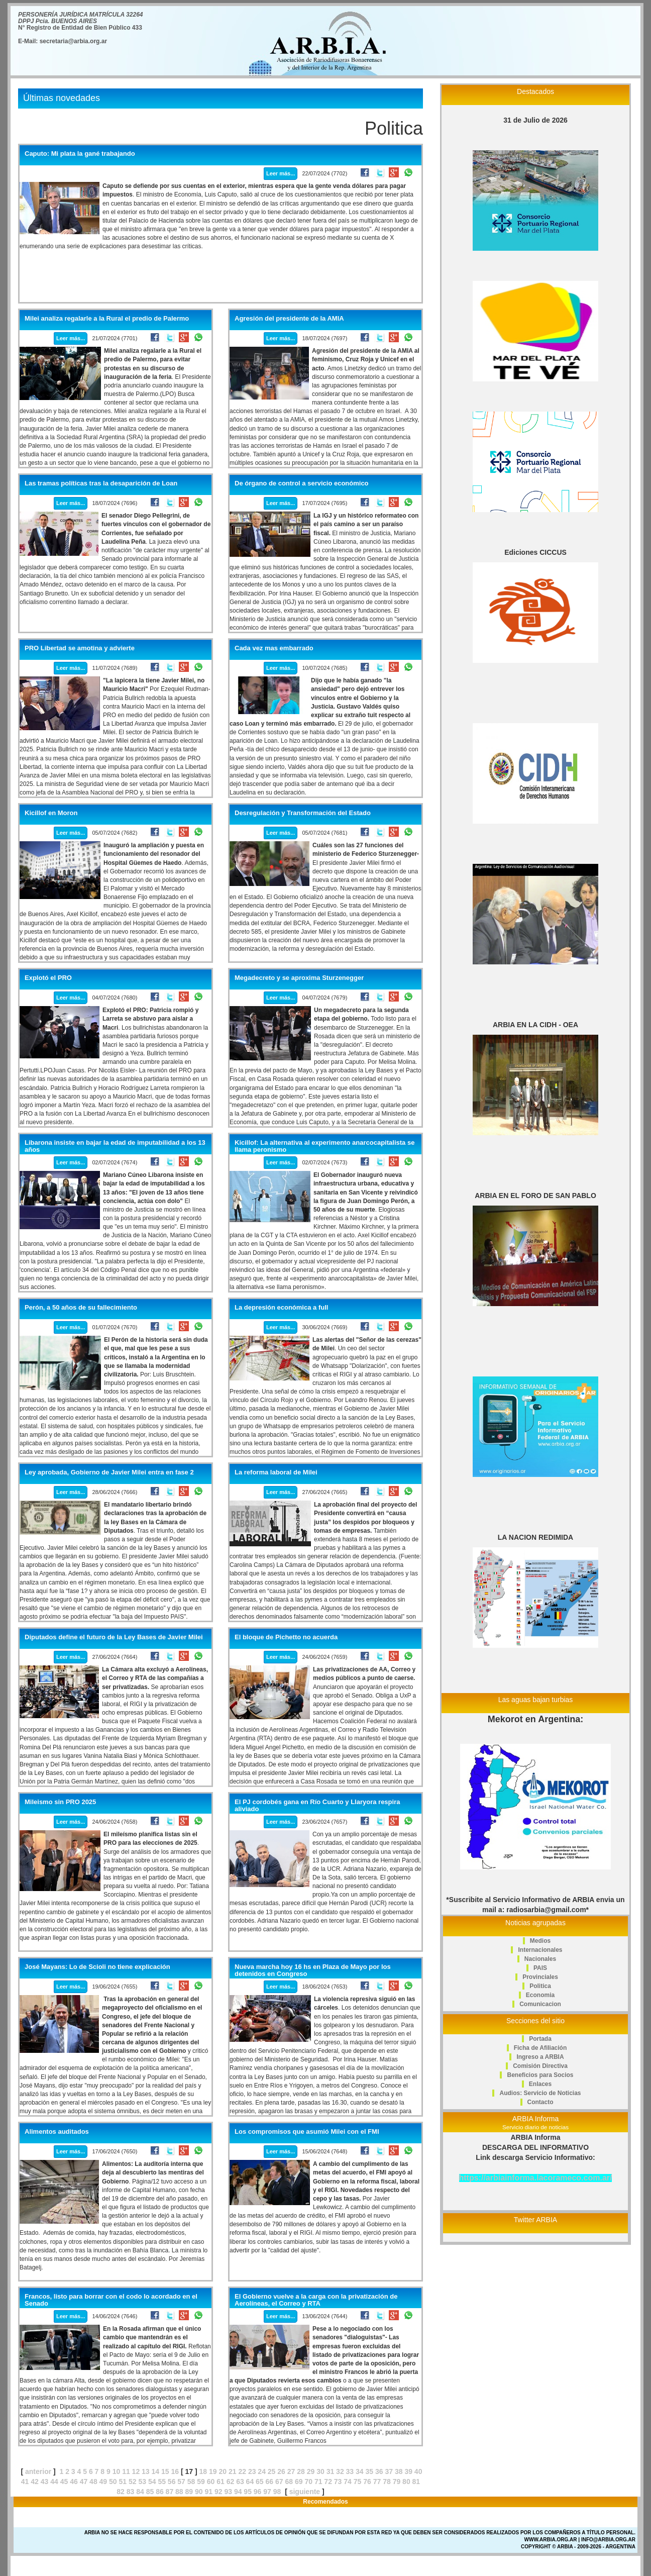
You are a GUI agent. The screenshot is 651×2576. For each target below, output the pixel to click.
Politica (540, 1986)
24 (262, 2471)
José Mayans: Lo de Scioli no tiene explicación (97, 1966)
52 (133, 2482)
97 (267, 2492)
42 (35, 2482)
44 (54, 2482)
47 (84, 2482)
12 (136, 2471)
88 (179, 2492)
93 (228, 2492)
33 (350, 2471)
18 (203, 2471)
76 (367, 2482)
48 (93, 2482)
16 (175, 2471)
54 (152, 2482)
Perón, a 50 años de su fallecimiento (81, 1307)
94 (238, 2492)
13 (146, 2471)
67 (279, 2482)
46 (74, 2482)
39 (408, 2471)
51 (123, 2482)
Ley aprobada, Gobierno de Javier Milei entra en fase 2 (109, 1472)
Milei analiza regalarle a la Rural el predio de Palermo (107, 318)
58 (191, 2482)
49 (103, 2482)
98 (277, 2492)
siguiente (304, 2492)
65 (260, 2482)
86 (160, 2492)
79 (397, 2482)
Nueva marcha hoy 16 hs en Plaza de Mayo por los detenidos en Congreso (313, 1970)
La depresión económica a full (281, 1307)
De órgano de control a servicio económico (302, 483)
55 (162, 2482)
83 (131, 2492)
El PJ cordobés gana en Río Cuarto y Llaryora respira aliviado (317, 1806)
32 (340, 2471)
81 (416, 2482)
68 (289, 2482)
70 (308, 2482)
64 (250, 2482)
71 (318, 2482)
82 (121, 2492)
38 (399, 2471)
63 (240, 2482)
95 (248, 2492)
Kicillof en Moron (51, 813)
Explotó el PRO (48, 977)
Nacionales (540, 1958)
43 (45, 2482)
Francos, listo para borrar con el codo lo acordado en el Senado (111, 2300)
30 (320, 2471)
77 (377, 2482)
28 (301, 2471)
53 (142, 2482)
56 (172, 2482)
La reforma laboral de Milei (276, 1472)
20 (223, 2471)
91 (208, 2492)
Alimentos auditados (57, 2131)
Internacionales (540, 1949)
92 (218, 2492)
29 (311, 2471)
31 (331, 2471)
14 (156, 2471)
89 (189, 2492)
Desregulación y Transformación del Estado (303, 813)
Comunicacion (540, 2004)
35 (370, 2471)
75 (358, 2482)
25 (272, 2471)
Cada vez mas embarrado (274, 648)
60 (211, 2482)
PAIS (540, 1967)
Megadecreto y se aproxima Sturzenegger (299, 977)
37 (389, 2471)
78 (387, 2482)
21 (233, 2471)
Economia (540, 1995)
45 (64, 2482)
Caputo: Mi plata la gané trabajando (80, 153)
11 (126, 2471)
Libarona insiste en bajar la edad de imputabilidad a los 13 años (115, 1146)
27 (291, 2471)
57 (181, 2482)
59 (201, 2482)
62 (231, 2482)
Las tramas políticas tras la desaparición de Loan (101, 483)
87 (170, 2492)
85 (150, 2492)
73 (338, 2482)
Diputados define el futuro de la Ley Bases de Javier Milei (114, 1637)
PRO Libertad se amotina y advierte (80, 648)
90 (199, 2492)
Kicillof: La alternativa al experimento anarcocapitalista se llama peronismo (324, 1146)
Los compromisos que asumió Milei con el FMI (307, 2131)
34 (360, 2471)
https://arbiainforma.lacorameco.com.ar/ (535, 2177)
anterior (38, 2471)
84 (140, 2492)
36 (379, 2471)
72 (328, 2482)
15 (165, 2471)
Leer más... (280, 173)
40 (418, 2471)
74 (348, 2482)
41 (25, 2482)
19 (213, 2471)
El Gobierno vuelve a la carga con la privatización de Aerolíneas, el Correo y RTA (316, 2300)
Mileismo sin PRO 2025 (60, 1802)
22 (242, 2471)
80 (406, 2482)
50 (113, 2482)
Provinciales (540, 1976)
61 (220, 2482)
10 (117, 2471)
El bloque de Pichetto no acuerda (286, 1637)
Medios (540, 1940)
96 (258, 2492)
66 (270, 2482)
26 (281, 2471)
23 (252, 2471)
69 (299, 2482)
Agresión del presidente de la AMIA (289, 318)
